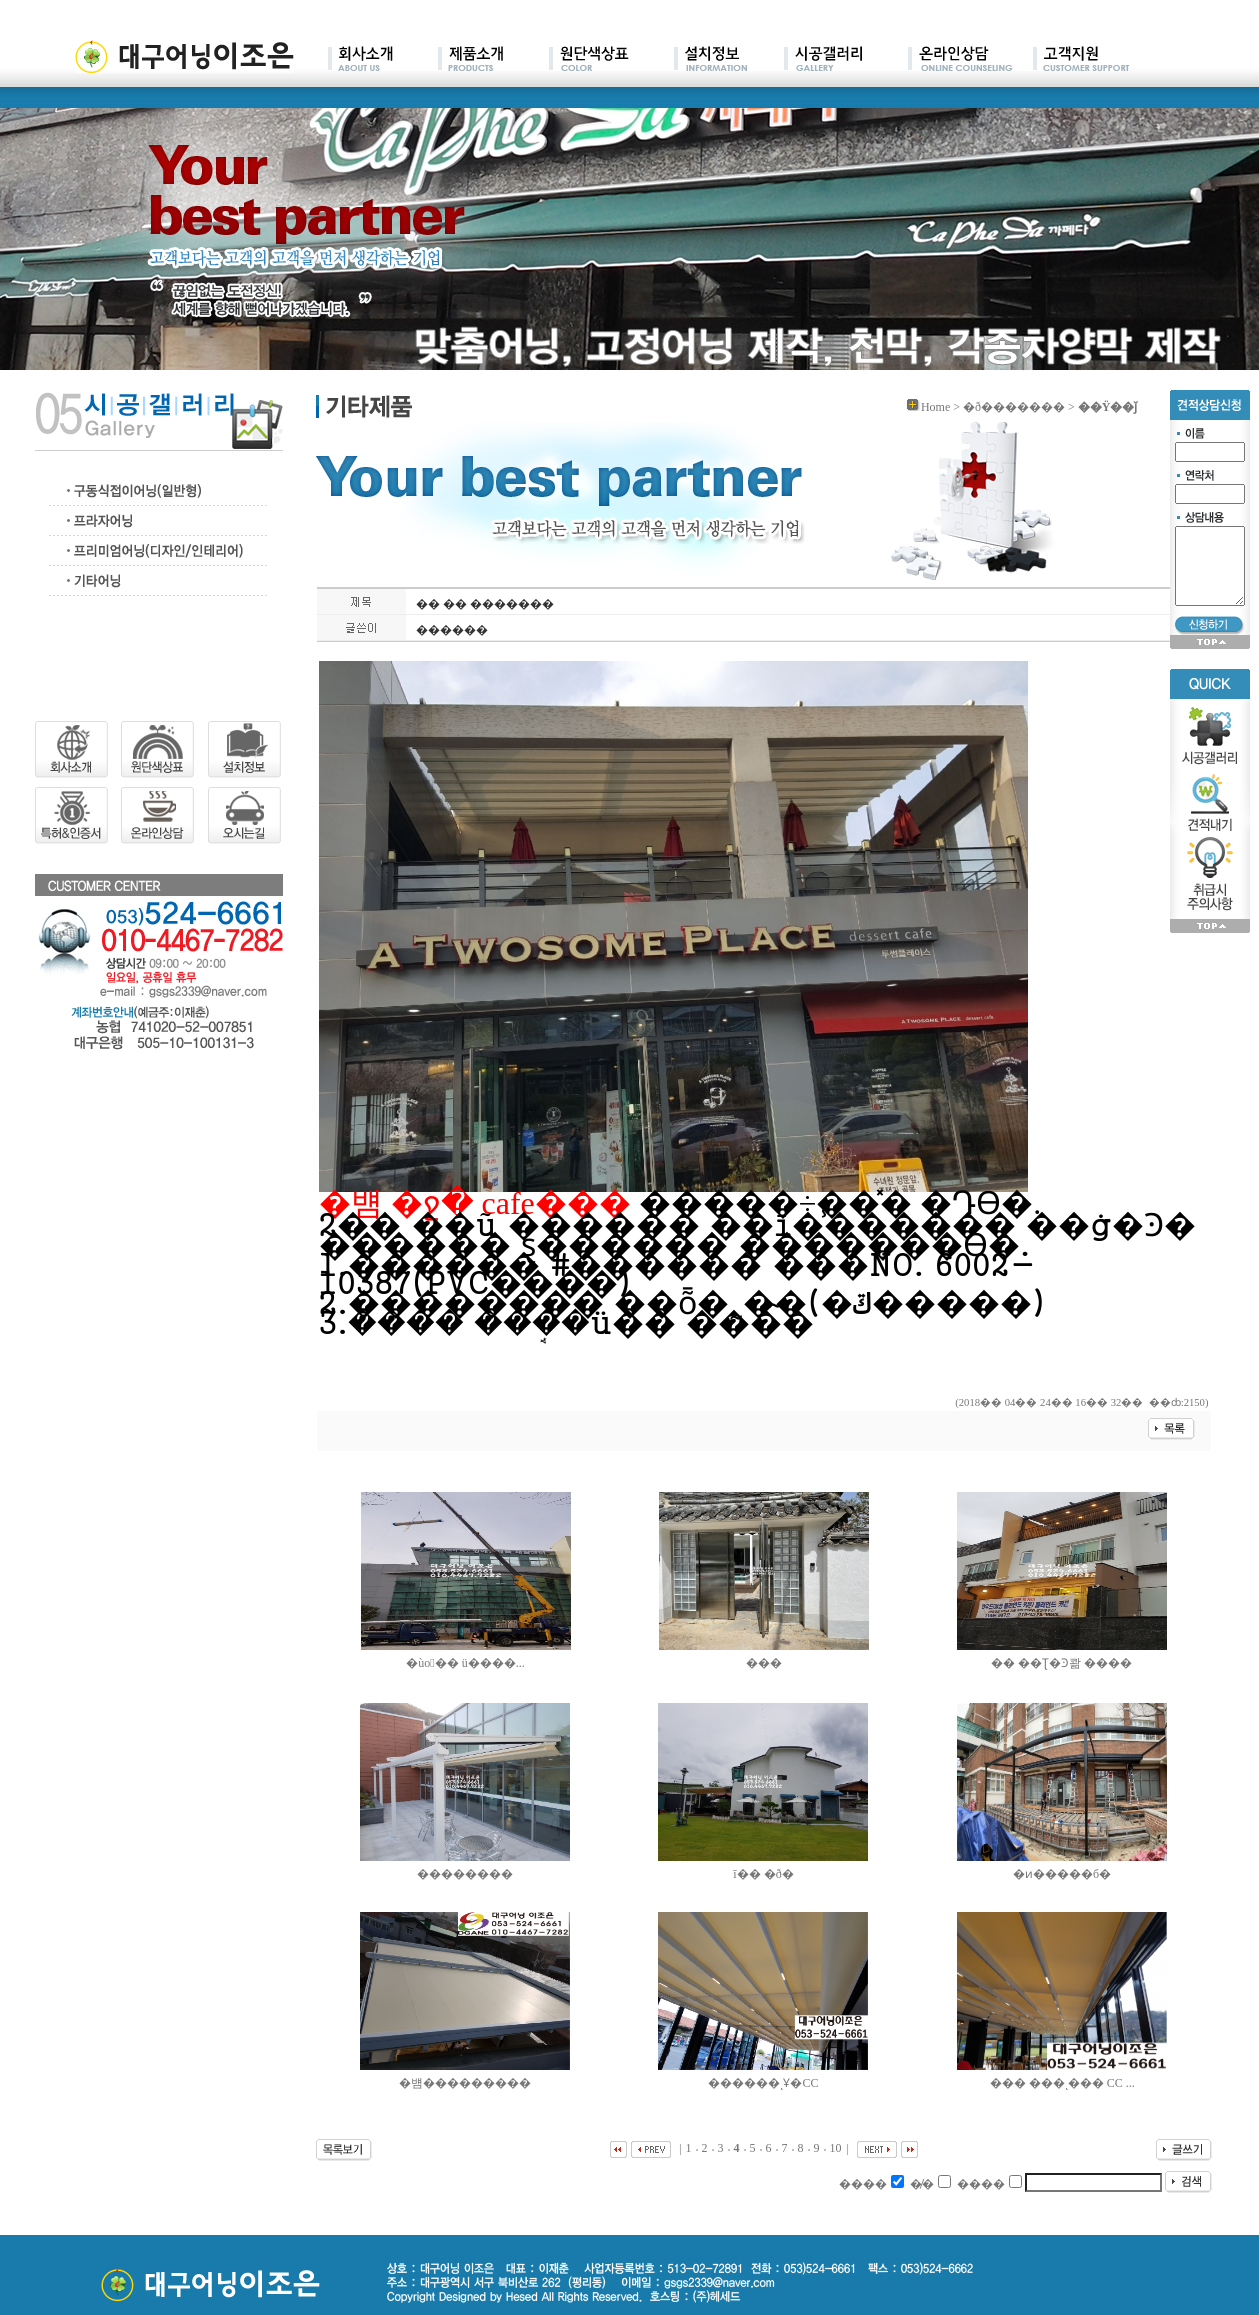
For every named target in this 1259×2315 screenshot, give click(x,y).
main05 (846, 60)
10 (836, 2148)
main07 (1081, 60)
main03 (611, 60)
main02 (493, 60)
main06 (970, 60)
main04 (729, 60)
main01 (383, 60)
